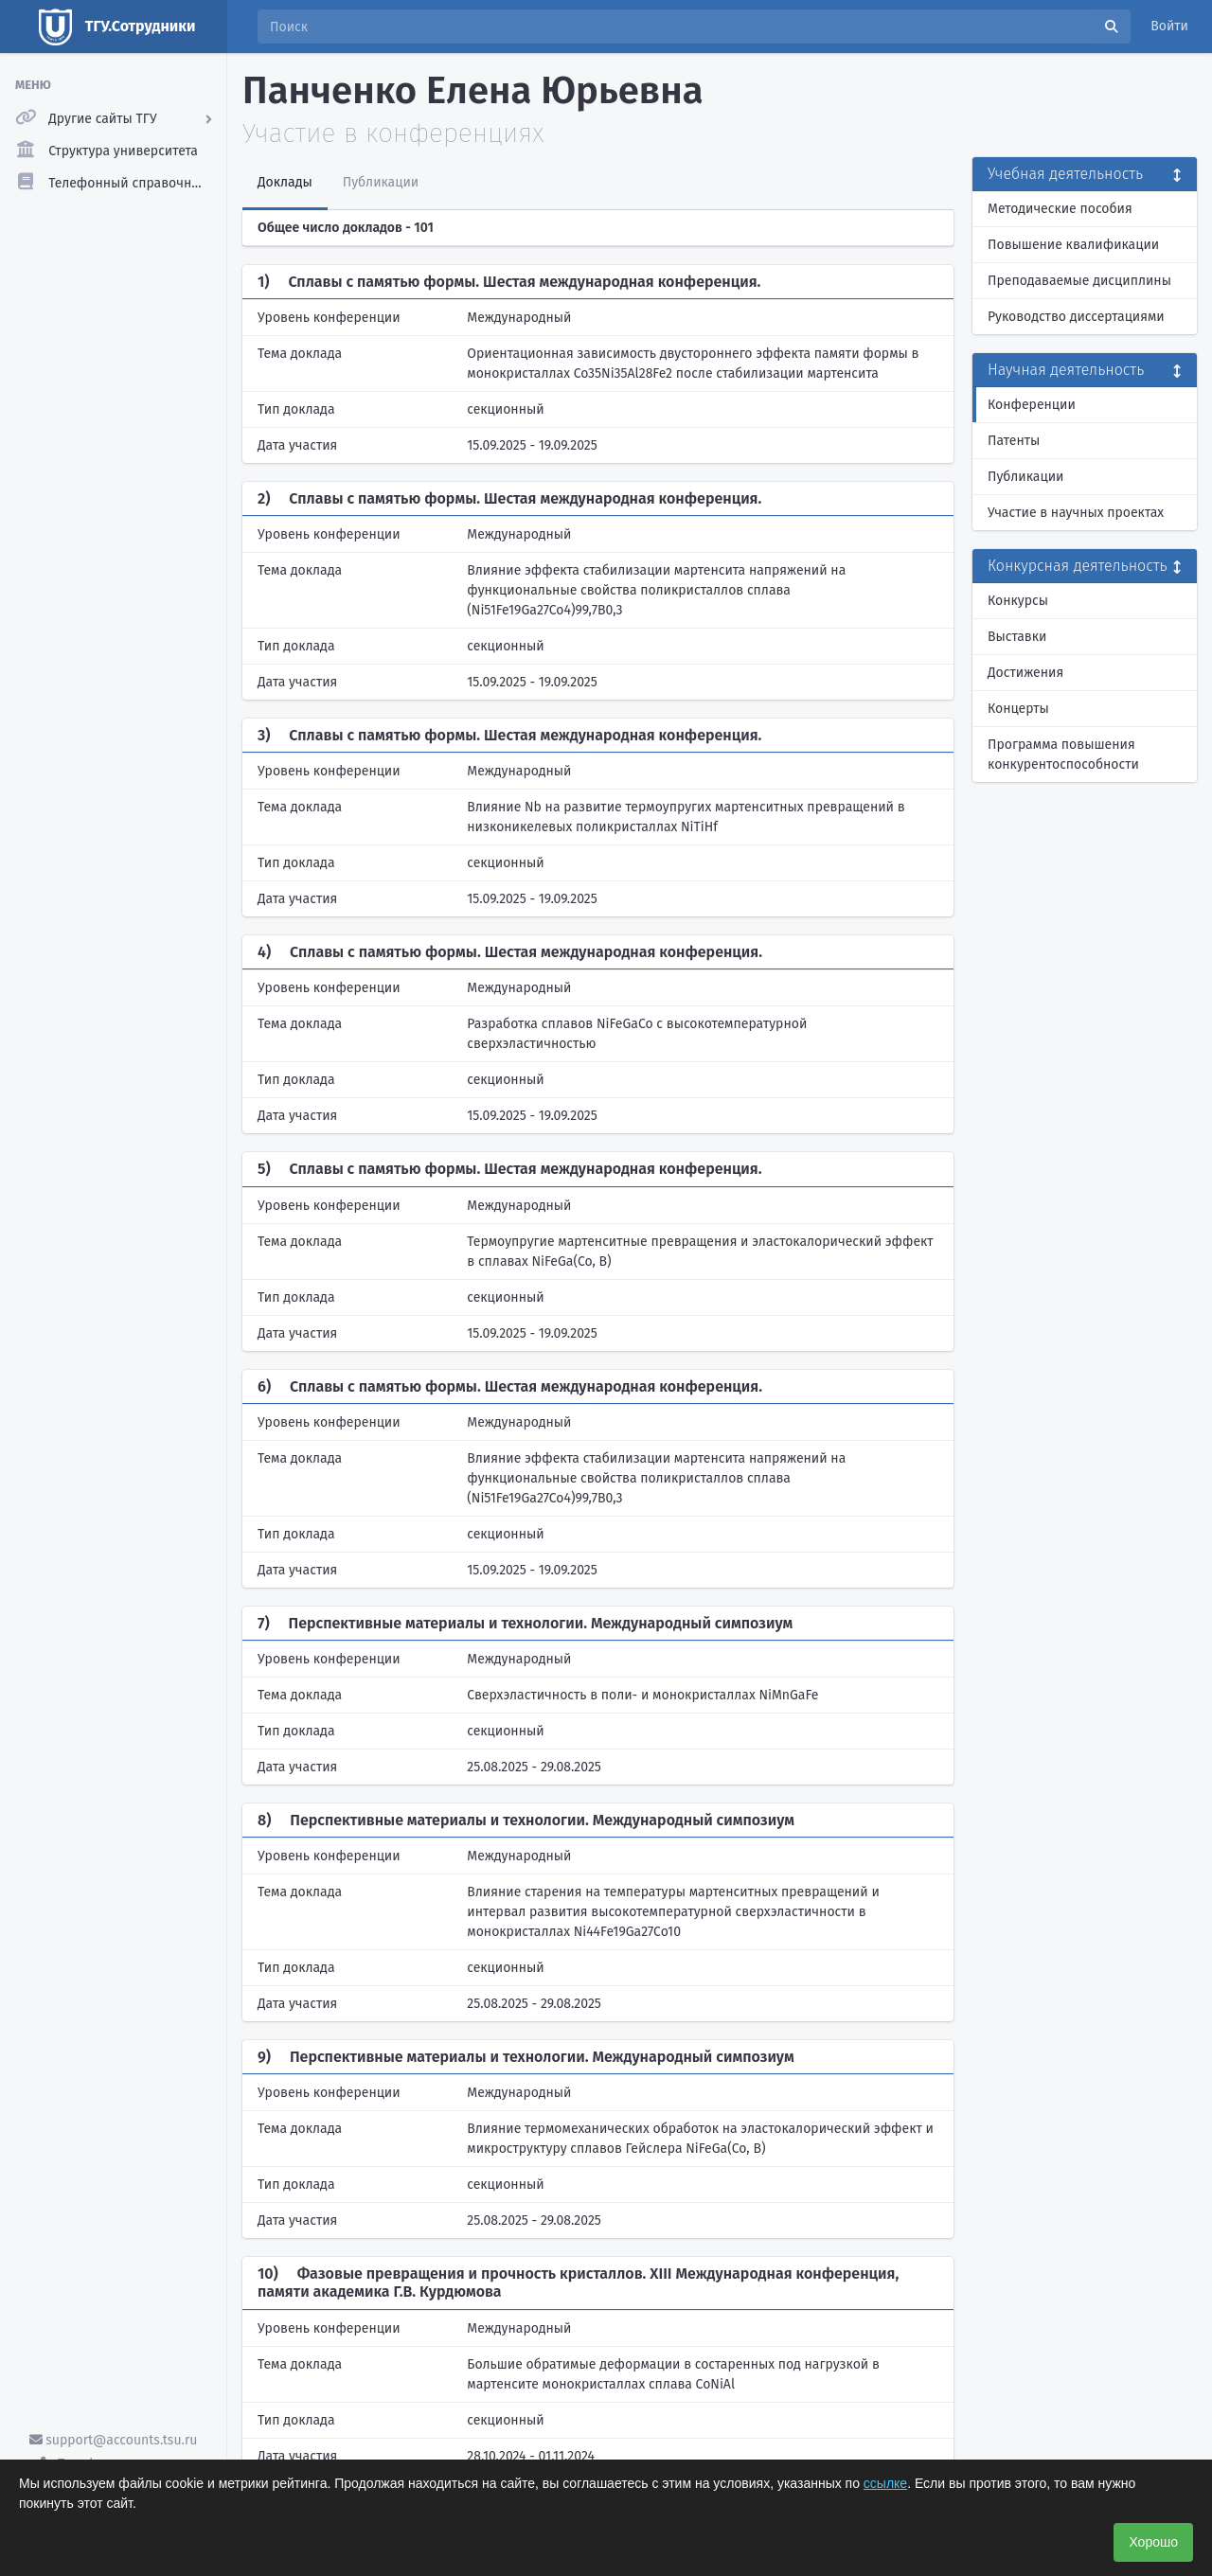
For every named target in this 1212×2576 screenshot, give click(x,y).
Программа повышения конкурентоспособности (1063, 755)
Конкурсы (1018, 601)
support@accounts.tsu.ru (113, 2440)
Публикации (1025, 477)
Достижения (1025, 673)
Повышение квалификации (1073, 245)
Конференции (1032, 405)
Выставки (1017, 637)
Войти (1169, 26)
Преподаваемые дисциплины (1079, 281)
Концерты (1018, 709)
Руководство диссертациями (1076, 317)
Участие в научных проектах (1076, 513)
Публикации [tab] (381, 182)
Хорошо (1153, 2541)
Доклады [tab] (285, 182)
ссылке (885, 2483)
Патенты (1014, 441)
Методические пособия (1060, 209)
